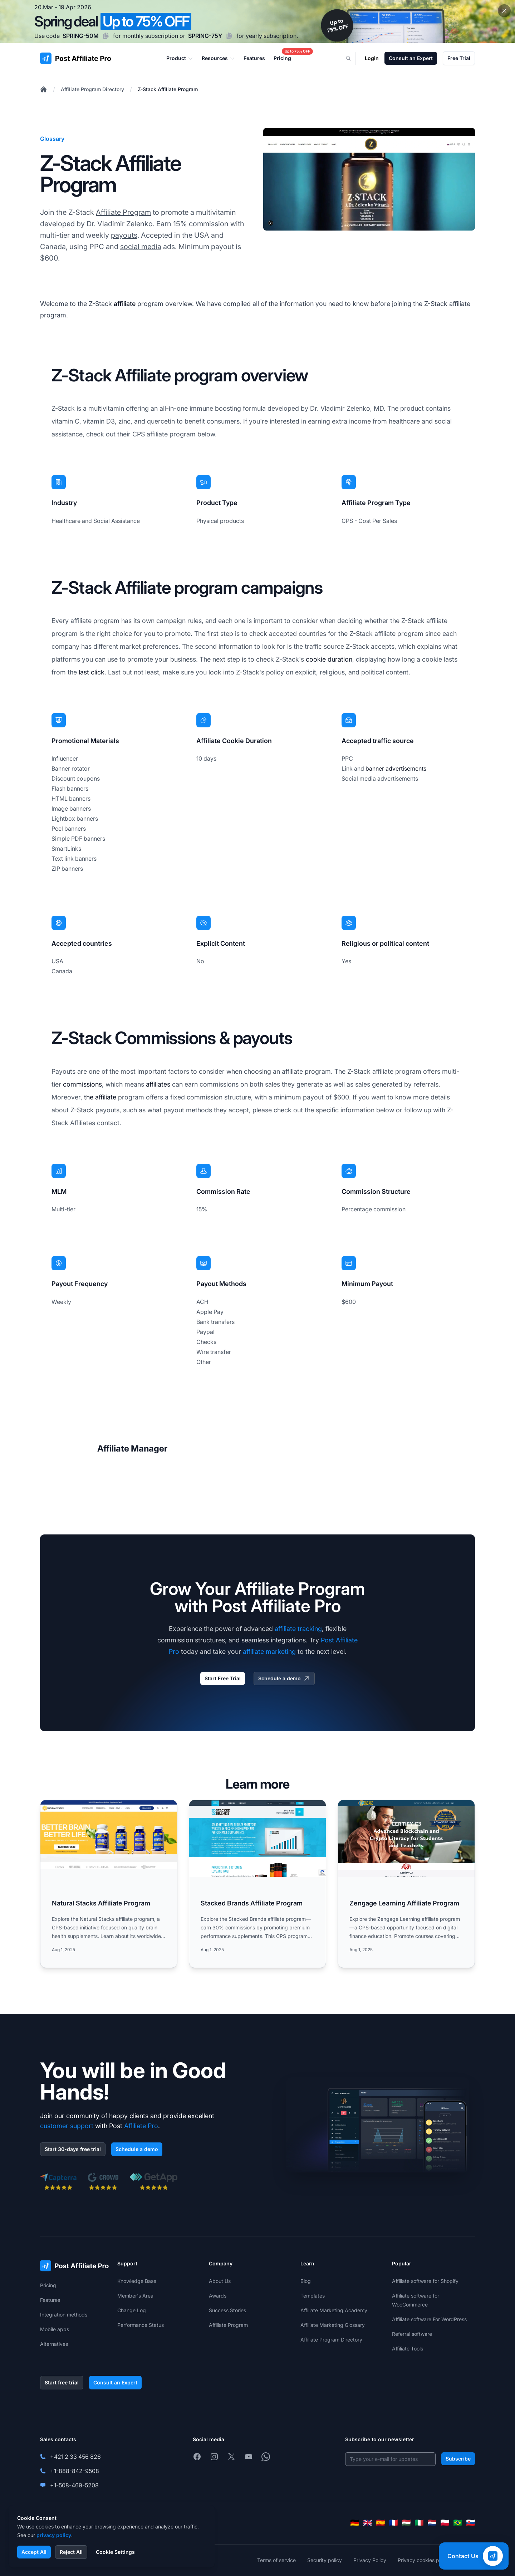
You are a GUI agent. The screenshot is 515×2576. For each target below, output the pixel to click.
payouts (124, 235)
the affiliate (100, 1097)
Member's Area (135, 2296)
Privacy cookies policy (424, 2560)
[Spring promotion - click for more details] (257, 21)
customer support (66, 2126)
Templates (312, 2296)
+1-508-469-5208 (74, 2485)
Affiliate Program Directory (92, 89)
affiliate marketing (269, 1651)
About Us (220, 2281)
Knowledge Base (136, 2281)
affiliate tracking (298, 1628)
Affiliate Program (123, 212)
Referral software (412, 2334)
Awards (217, 2296)
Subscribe (458, 2459)
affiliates (158, 1084)
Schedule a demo (284, 1678)
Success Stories (227, 2310)
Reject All (71, 2552)
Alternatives (54, 2344)
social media (140, 246)
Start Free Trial (223, 1678)
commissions (82, 1084)
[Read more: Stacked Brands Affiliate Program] (257, 1884)
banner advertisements (396, 768)
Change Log (131, 2310)
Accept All (33, 2552)
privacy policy (53, 2535)
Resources (218, 58)
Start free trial (62, 2382)
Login (372, 58)
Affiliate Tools (407, 2348)
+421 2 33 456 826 (75, 2456)
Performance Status (140, 2325)
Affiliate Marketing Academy (333, 2310)
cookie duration (329, 659)
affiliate (125, 303)
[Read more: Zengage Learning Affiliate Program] (406, 1884)
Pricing (48, 2285)
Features (50, 2300)
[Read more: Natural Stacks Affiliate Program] (108, 1884)
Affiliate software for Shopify (425, 2281)
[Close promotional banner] (504, 10)
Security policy (324, 2560)
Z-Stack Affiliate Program (168, 89)
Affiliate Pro (141, 2126)
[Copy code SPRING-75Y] (229, 35)
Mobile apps (54, 2329)
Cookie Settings (115, 2552)
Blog (305, 2281)
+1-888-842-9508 (74, 2470)
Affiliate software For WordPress (429, 2319)
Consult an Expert (411, 58)
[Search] (352, 58)
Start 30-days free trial (73, 2149)
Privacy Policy (369, 2560)
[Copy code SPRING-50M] (105, 35)
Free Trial (458, 58)
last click (91, 672)
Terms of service (276, 2560)
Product (179, 58)
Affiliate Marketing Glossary (332, 2325)
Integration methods (63, 2315)
